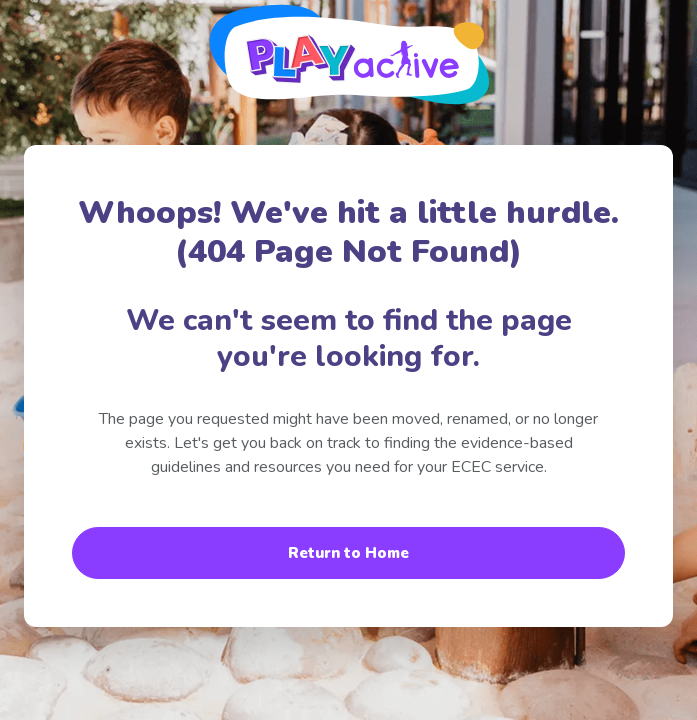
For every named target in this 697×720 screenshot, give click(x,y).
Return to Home (348, 553)
